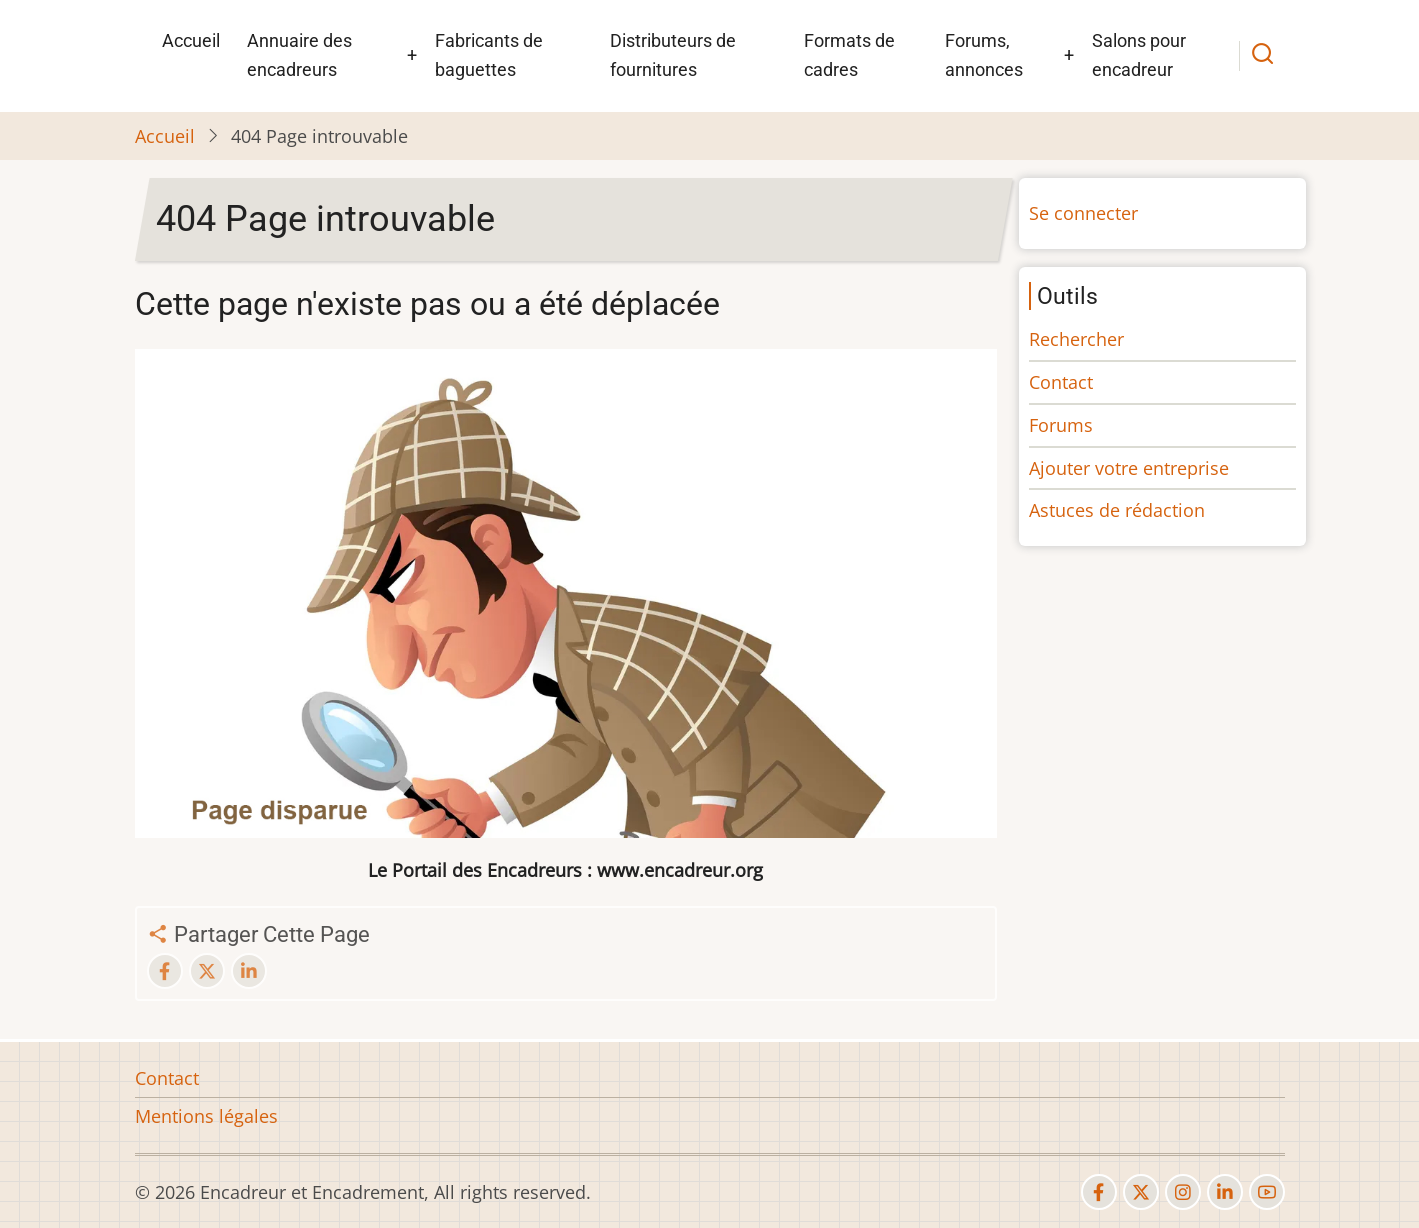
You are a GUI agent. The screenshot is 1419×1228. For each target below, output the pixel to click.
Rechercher (1076, 339)
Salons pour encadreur (1139, 55)
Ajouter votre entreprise (1129, 468)
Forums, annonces (984, 55)
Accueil (191, 40)
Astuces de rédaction (1117, 510)
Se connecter (1083, 213)
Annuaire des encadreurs (299, 55)
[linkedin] (1225, 1192)
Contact (1061, 382)
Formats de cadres (849, 55)
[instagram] (1183, 1192)
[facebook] (1099, 1192)
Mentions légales (206, 1116)
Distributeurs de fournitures (673, 55)
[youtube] (1267, 1192)
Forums (1061, 425)
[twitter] (1141, 1192)
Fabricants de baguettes (489, 55)
